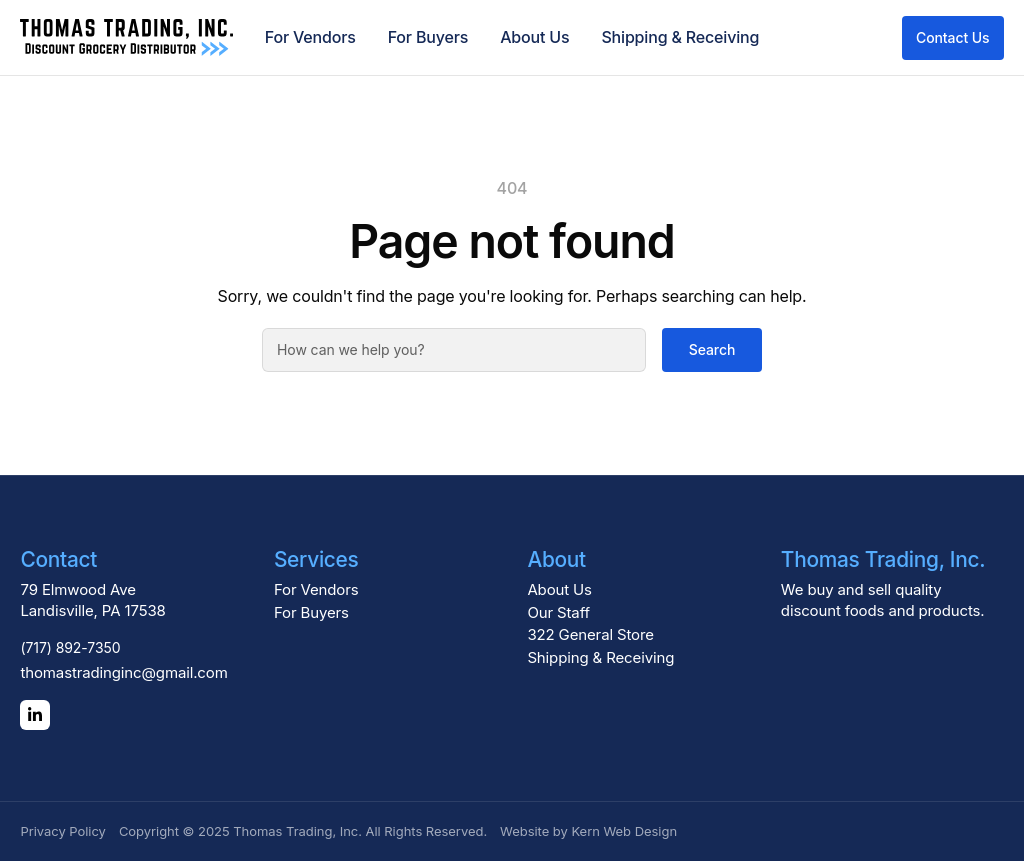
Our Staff (558, 612)
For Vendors (310, 37)
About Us (534, 37)
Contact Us (953, 37)
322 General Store (590, 634)
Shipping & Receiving (680, 37)
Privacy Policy (62, 831)
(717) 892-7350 (70, 647)
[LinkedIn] (35, 715)
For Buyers (428, 37)
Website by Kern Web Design (588, 831)
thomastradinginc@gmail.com (123, 672)
